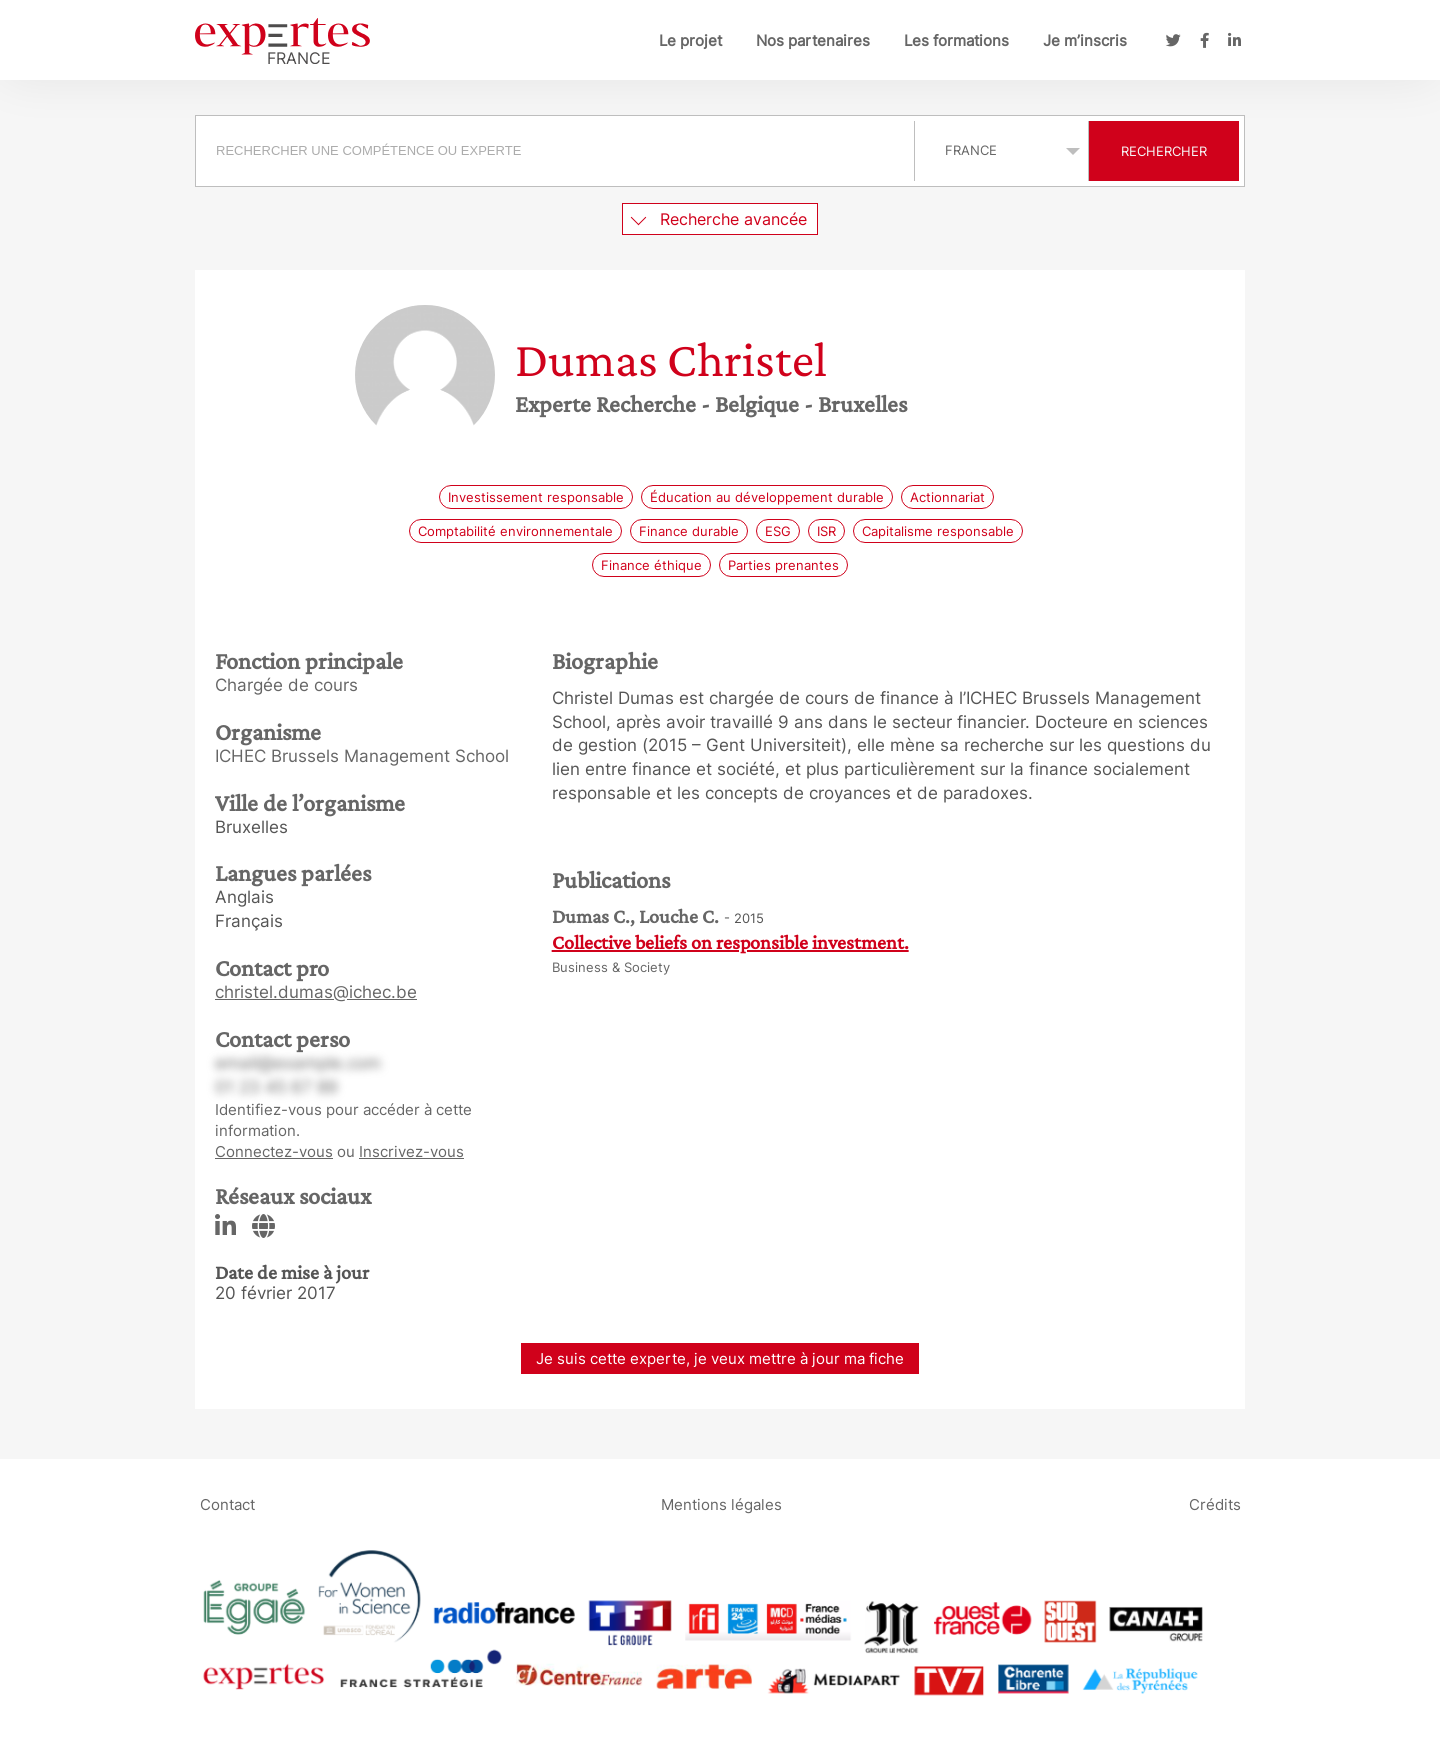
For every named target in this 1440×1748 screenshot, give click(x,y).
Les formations (956, 40)
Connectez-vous (274, 1151)
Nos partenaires (813, 40)
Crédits (1215, 1503)
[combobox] (557, 151)
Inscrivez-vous (411, 1151)
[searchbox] (555, 151)
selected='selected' (1001, 150)
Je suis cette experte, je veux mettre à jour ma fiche (720, 1358)
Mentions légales (721, 1503)
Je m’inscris (1085, 40)
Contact (227, 1503)
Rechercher (1164, 151)
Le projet (690, 40)
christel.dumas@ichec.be (316, 992)
